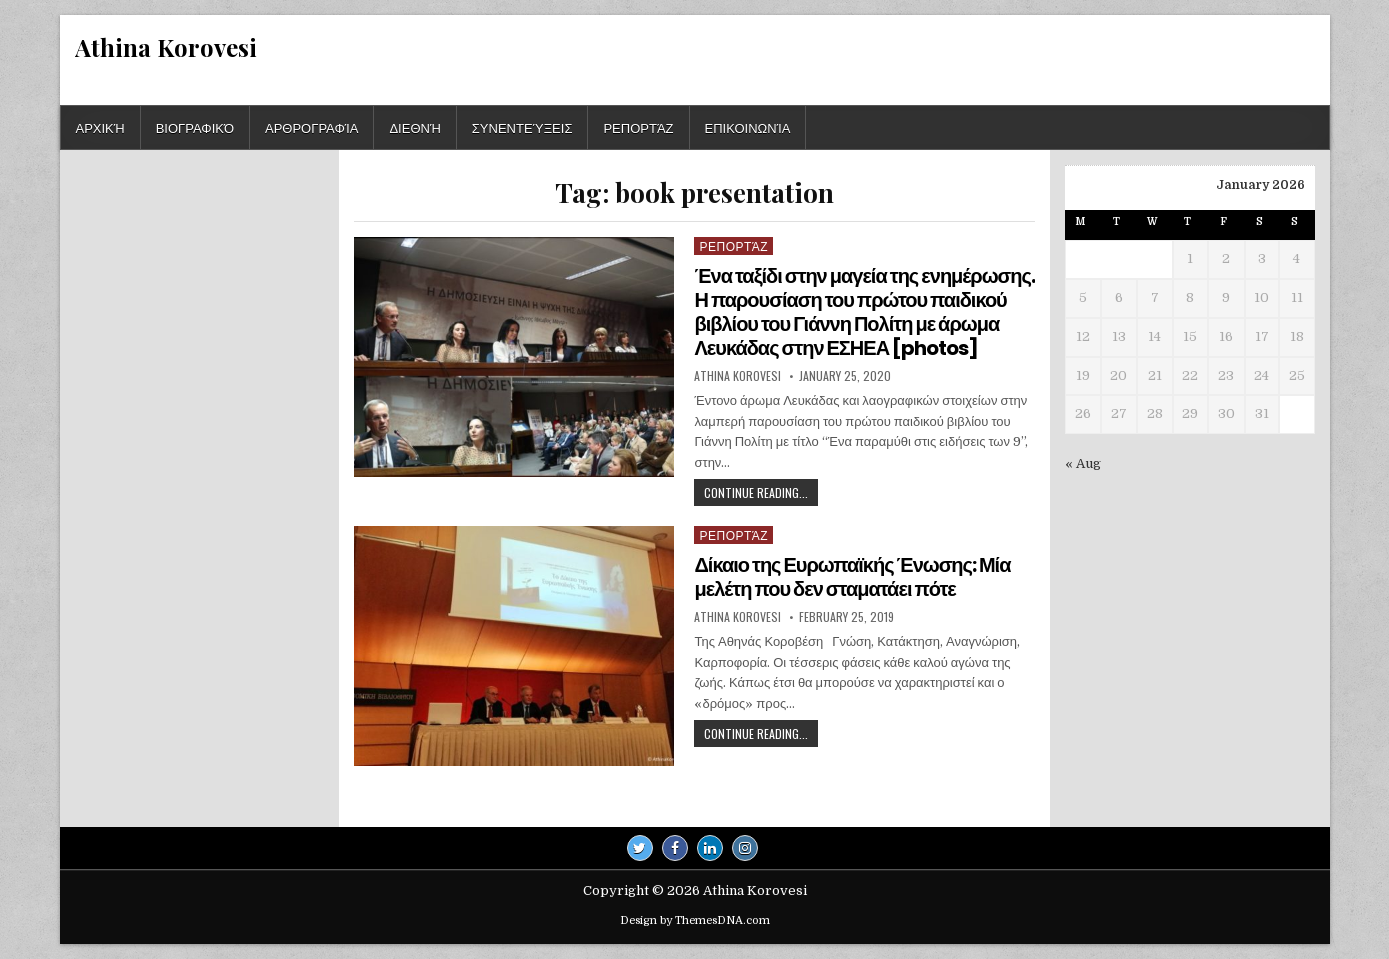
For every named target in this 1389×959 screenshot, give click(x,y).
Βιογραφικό (195, 127)
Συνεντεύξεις (522, 127)
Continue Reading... (761, 494)
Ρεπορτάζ (638, 127)
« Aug (1083, 463)
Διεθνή (414, 127)
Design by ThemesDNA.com (695, 920)
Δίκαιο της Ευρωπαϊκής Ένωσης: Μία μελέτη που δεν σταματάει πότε (852, 577)
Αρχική (100, 127)
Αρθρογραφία (311, 127)
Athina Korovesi (166, 47)
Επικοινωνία (748, 127)
